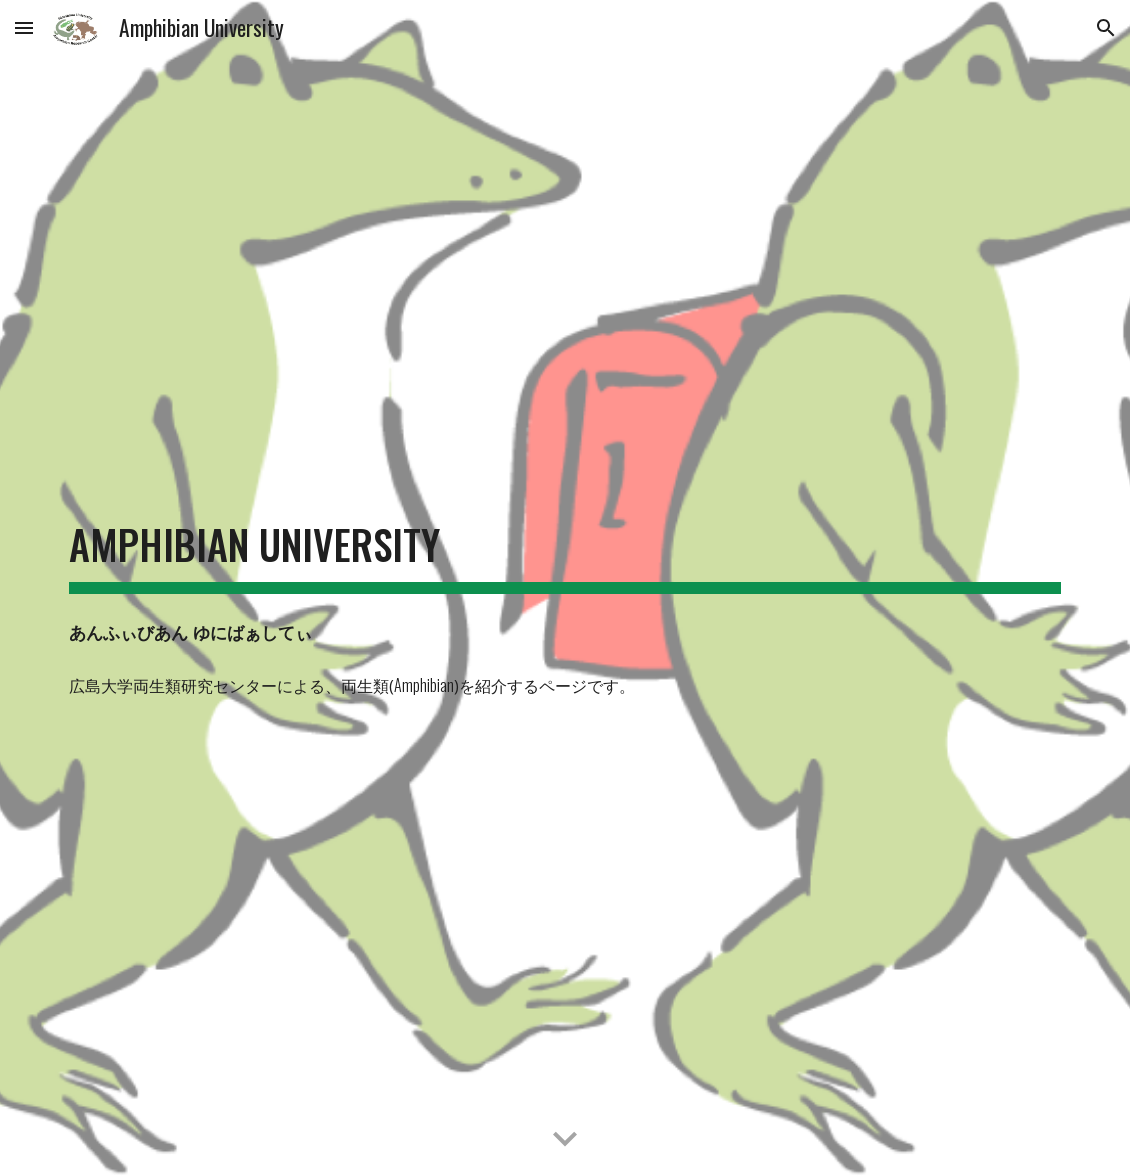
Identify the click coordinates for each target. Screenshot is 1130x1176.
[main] (565, 561)
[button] (24, 27)
